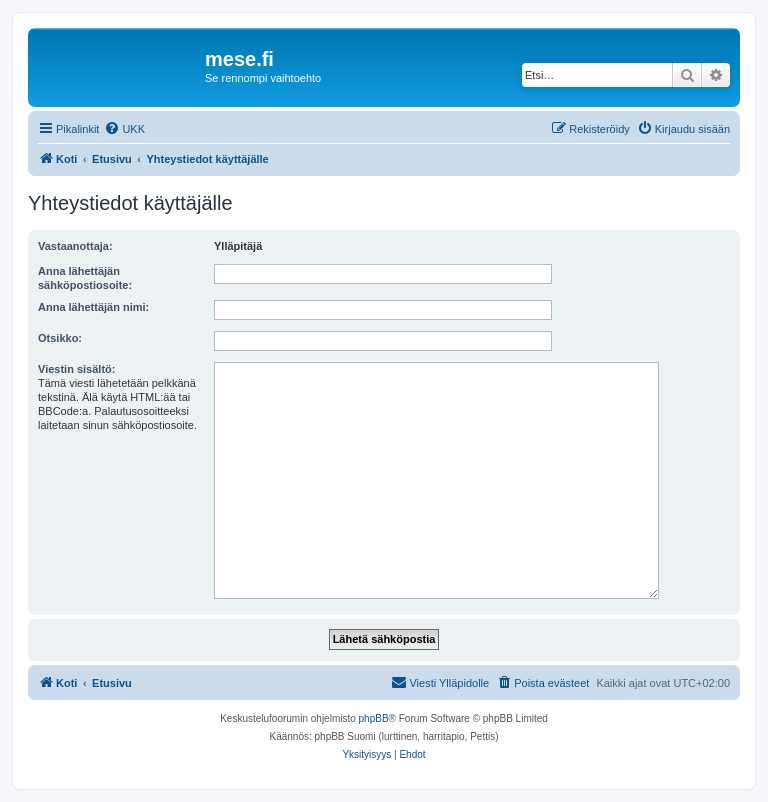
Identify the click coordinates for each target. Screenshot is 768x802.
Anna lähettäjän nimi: (93, 307)
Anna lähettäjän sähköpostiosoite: (85, 278)
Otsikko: (60, 338)
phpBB (374, 718)
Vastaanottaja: (75, 246)
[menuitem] (124, 129)
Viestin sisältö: (76, 369)
